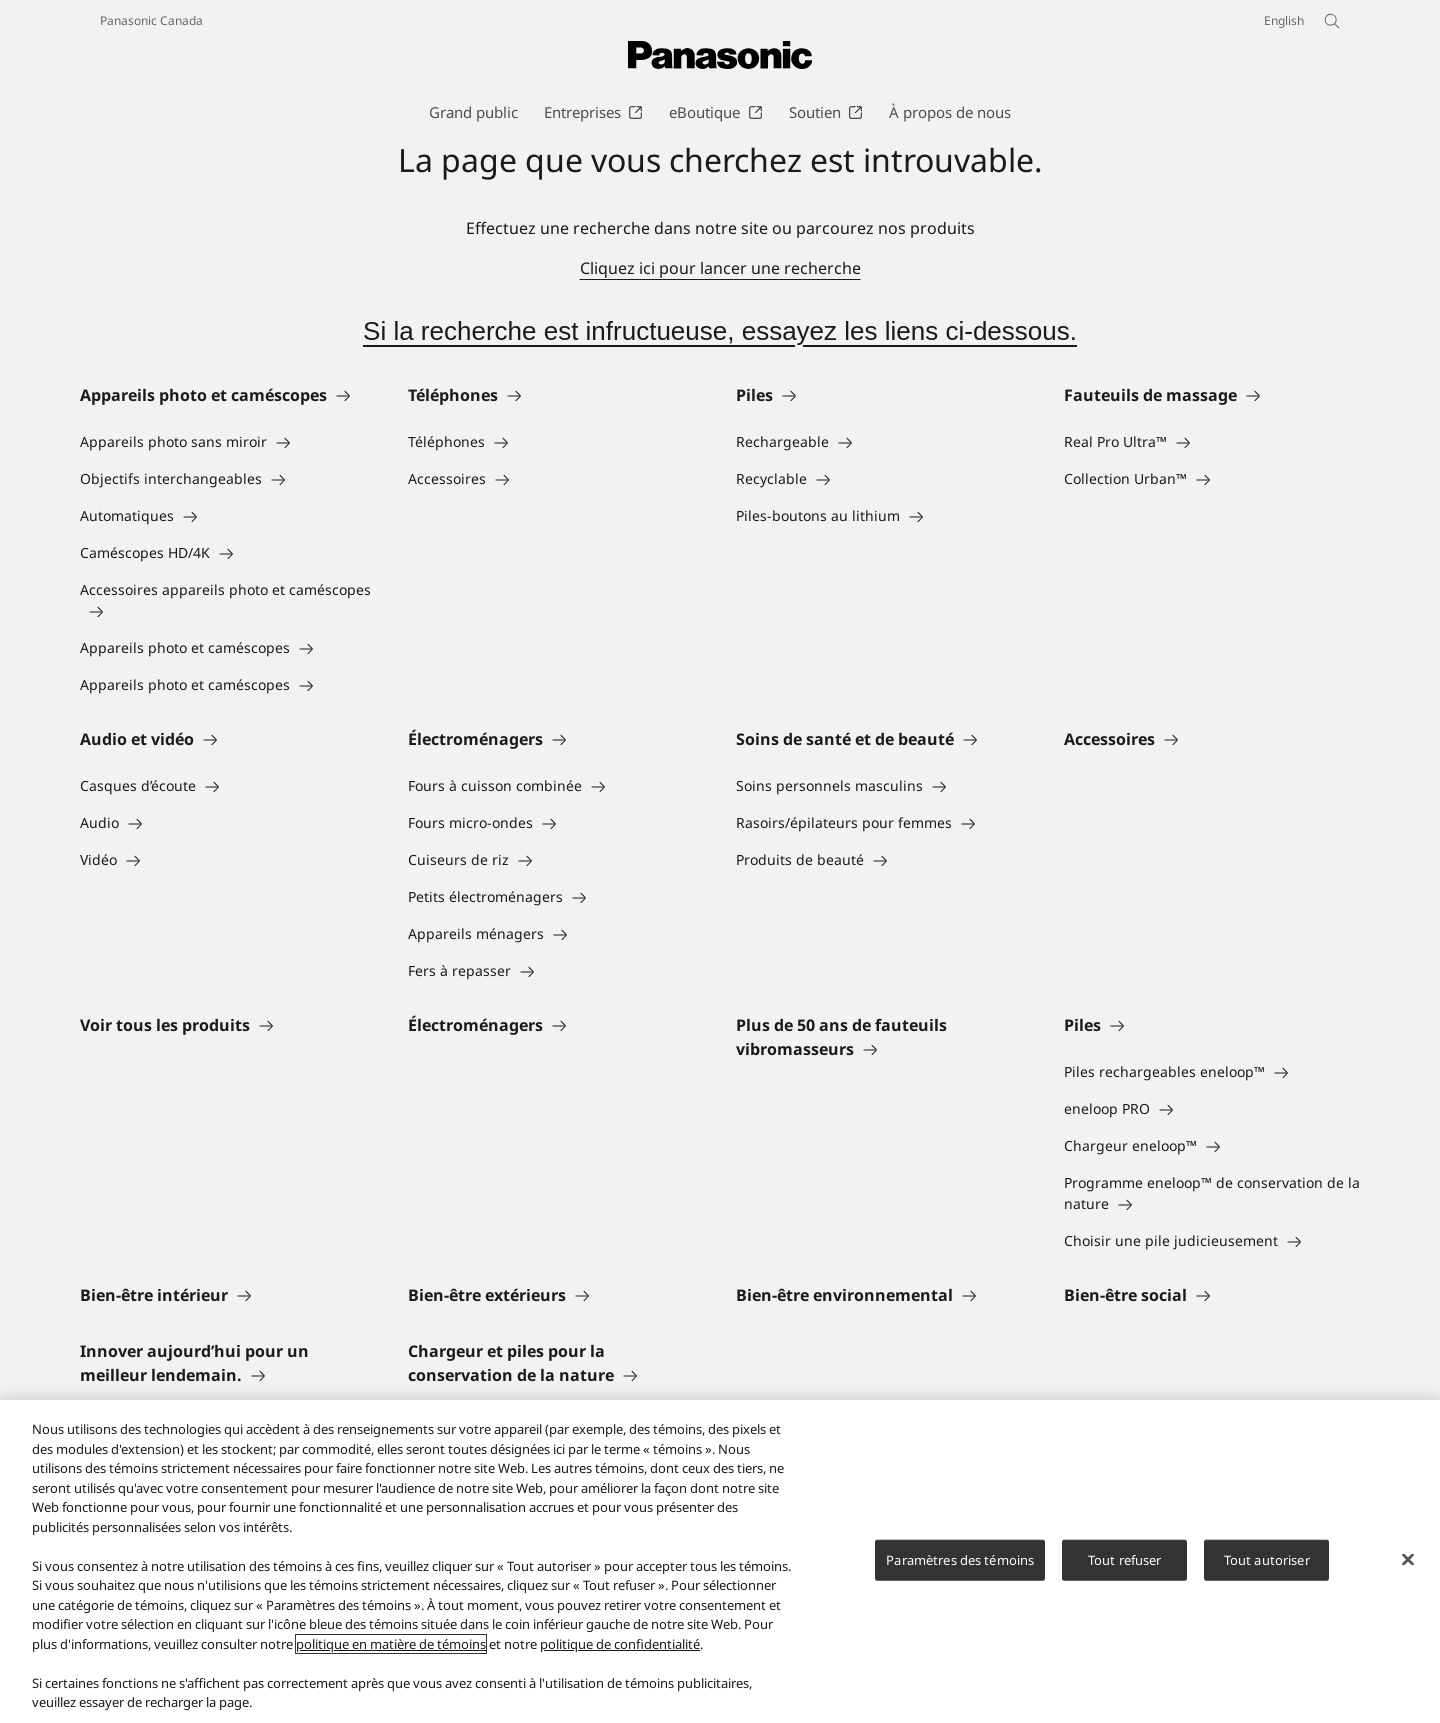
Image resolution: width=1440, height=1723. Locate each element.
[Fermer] (1408, 1559)
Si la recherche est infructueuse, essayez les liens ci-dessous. (720, 331)
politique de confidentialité (620, 1644)
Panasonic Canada (151, 20)
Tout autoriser (1267, 1559)
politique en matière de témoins (391, 1644)
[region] (720, 1561)
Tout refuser (1125, 1559)
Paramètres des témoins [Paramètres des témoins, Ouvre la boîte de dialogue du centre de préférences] (960, 1559)
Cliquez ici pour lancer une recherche (720, 268)
